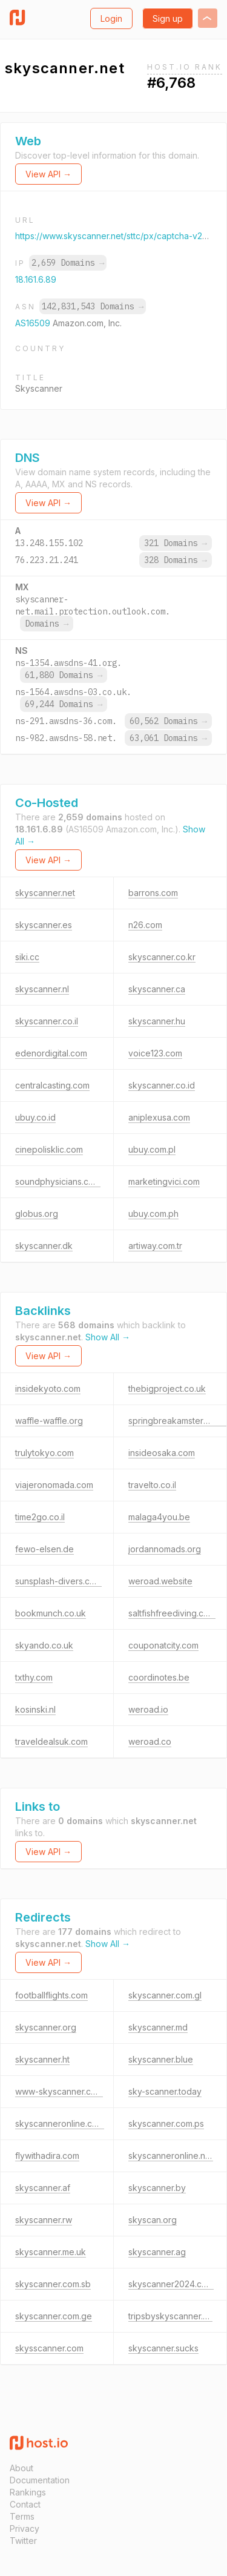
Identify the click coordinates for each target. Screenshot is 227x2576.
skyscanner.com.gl (165, 1995)
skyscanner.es (43, 925)
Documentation (40, 2480)
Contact (25, 2504)
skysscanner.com (49, 2348)
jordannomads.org (164, 1549)
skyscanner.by (157, 2187)
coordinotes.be (158, 1677)
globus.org (36, 1213)
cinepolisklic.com (49, 1149)
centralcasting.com (52, 1085)
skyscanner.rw (43, 2220)
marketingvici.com (164, 1181)
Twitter (23, 2540)
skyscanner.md (158, 2027)
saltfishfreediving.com (171, 1613)
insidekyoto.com (48, 1388)
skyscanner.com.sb (53, 2284)
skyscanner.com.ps (166, 2123)
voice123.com (155, 1053)
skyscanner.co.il (46, 1021)
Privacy (24, 2528)
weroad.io (148, 1709)
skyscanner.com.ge (53, 2316)
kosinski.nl (35, 1709)
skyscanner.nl (42, 989)
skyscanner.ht (42, 2059)
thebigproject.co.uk (167, 1388)
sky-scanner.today (165, 2091)
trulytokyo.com (44, 1453)
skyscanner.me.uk (50, 2252)
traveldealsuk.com (51, 1741)
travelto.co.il (152, 1485)
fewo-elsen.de (44, 1549)
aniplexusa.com (159, 1117)
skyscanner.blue (160, 2059)
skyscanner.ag (157, 2252)
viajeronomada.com (54, 1485)
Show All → (107, 1337)
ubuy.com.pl (152, 1149)
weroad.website (160, 1581)
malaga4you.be (159, 1517)
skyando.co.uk (44, 1645)
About (21, 2468)
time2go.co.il (40, 1517)
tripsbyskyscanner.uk (170, 2316)
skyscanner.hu (156, 1021)
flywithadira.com (47, 2155)
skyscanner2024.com (171, 2284)
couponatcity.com (163, 1645)
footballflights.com (51, 1995)
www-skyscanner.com (59, 2091)
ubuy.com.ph (153, 1213)
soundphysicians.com (57, 1181)
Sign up (168, 18)
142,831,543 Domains (92, 306)
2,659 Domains (67, 262)
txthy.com (34, 1677)
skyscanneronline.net (170, 2155)
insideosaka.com (161, 1453)
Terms (22, 2516)
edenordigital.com (51, 1053)
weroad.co (149, 1741)
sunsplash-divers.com (58, 1581)
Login (111, 18)
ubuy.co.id (35, 1117)
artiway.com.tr (155, 1245)
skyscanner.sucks (163, 2348)
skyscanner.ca (156, 989)
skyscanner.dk (44, 1245)
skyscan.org (152, 2220)
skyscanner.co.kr (162, 957)
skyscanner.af (42, 2187)
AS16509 (34, 323)
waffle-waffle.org (49, 1420)
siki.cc (27, 957)
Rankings (28, 2492)
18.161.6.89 (35, 279)
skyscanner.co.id (161, 1085)
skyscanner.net (45, 893)
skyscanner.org (45, 2027)
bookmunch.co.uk (50, 1613)
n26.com (145, 925)
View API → (48, 174)
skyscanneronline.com (59, 2123)
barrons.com (153, 893)
